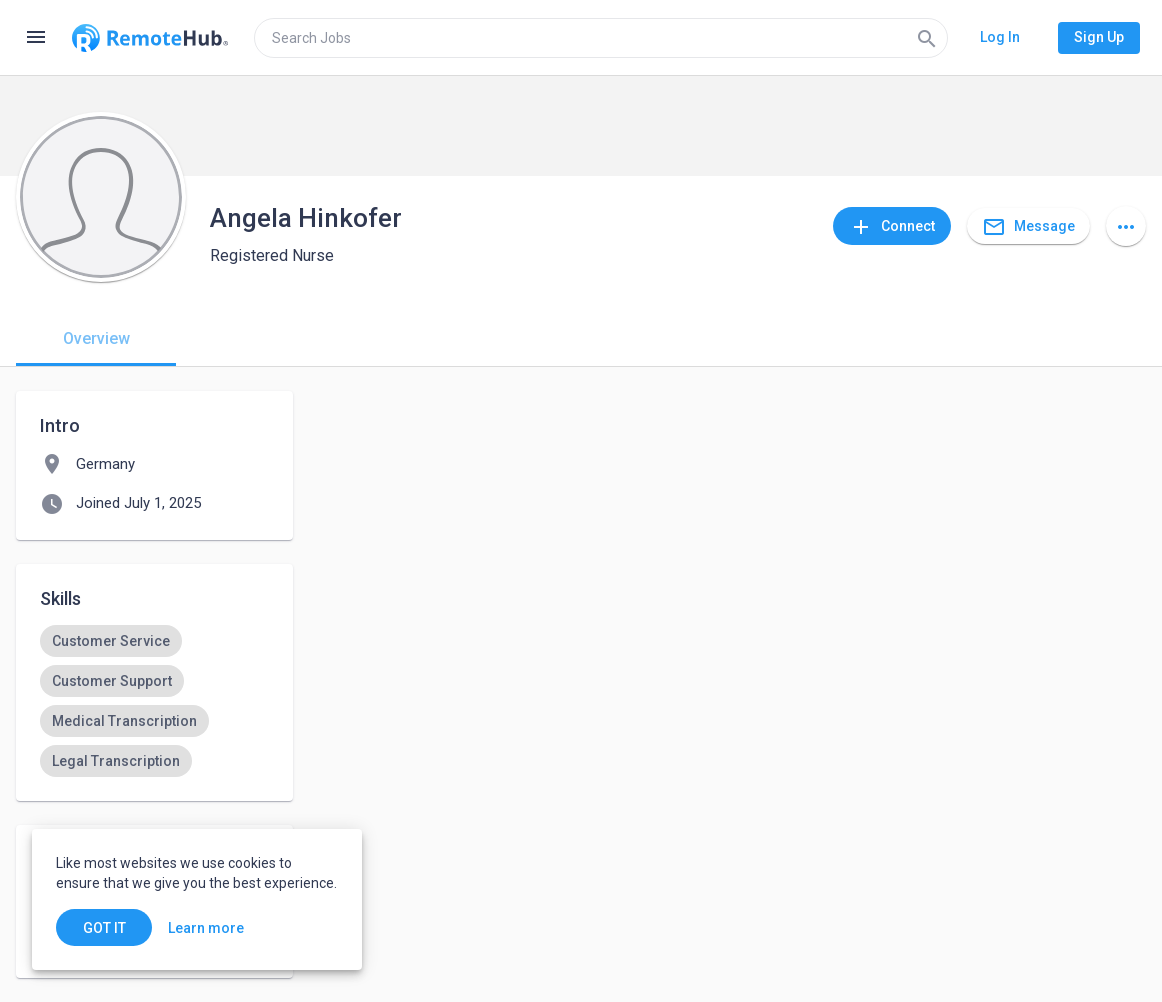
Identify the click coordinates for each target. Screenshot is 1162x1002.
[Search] (927, 38)
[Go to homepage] (150, 38)
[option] (111, 641)
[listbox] (154, 701)
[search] (601, 38)
